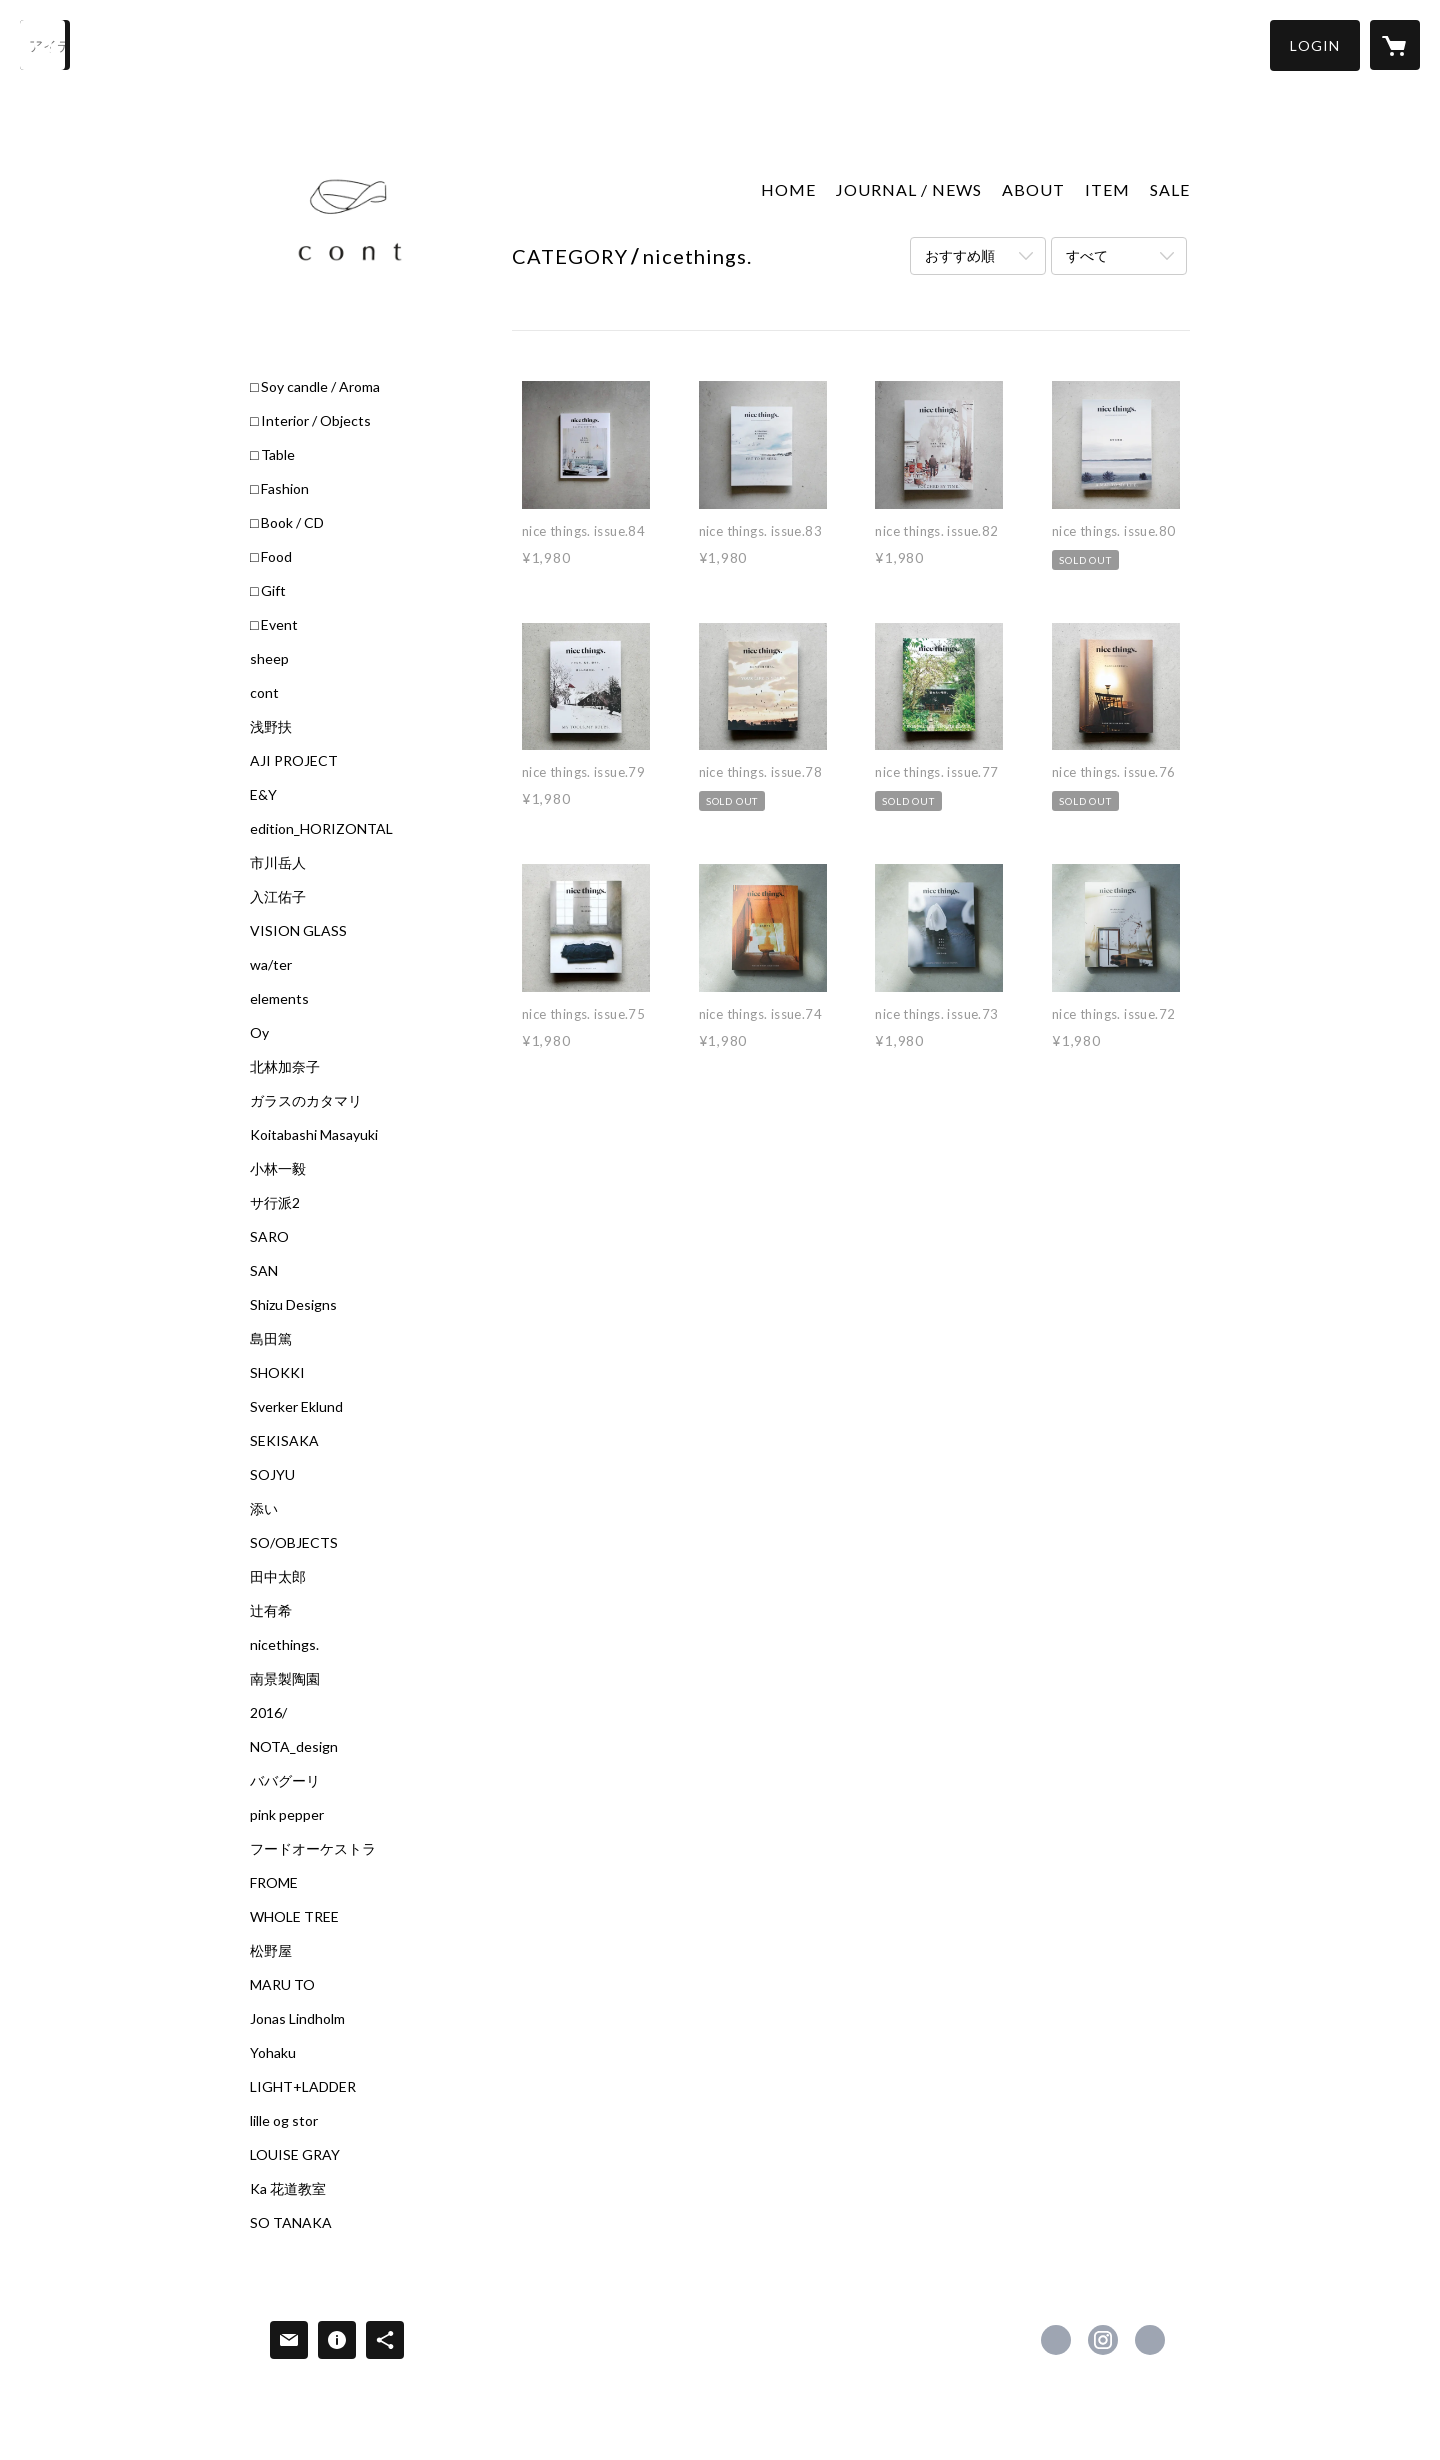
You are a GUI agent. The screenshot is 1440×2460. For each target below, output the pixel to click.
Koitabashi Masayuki (314, 1135)
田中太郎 (278, 1577)
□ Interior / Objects (310, 421)
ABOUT (1033, 189)
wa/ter (271, 965)
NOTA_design (294, 1747)
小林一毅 (278, 1169)
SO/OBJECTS (294, 1543)
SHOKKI (277, 1373)
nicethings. (284, 1645)
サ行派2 (275, 1203)
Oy (259, 1033)
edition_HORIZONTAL (321, 829)
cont (264, 693)
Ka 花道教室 (288, 2189)
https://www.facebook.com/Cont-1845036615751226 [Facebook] (1056, 2340)
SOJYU (272, 1475)
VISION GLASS (298, 931)
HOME (788, 189)
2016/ (268, 1713)
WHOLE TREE (294, 1917)
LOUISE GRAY (295, 2155)
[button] (1315, 45)
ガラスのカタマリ (306, 1101)
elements (279, 999)
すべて (1087, 255)
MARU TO (282, 1985)
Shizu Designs (293, 1305)
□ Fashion (279, 489)
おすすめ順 (960, 255)
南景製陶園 (285, 1679)
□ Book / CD (287, 523)
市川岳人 (278, 863)
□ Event (274, 625)
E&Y (263, 795)
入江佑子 (278, 897)
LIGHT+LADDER (303, 2087)
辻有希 (271, 1611)
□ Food (271, 557)
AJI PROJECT (294, 761)
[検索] (45, 45)
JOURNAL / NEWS (909, 189)
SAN (264, 1271)
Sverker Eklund (296, 1407)
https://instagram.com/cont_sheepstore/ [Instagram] (1103, 2340)
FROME (274, 1883)
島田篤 (271, 1339)
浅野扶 (271, 727)
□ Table (272, 455)
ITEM (1107, 189)
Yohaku (273, 2053)
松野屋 (271, 1951)
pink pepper (287, 1815)
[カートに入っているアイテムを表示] (1395, 45)
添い (264, 1509)
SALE (1170, 189)
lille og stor (284, 2121)
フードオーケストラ (313, 1849)
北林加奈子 (285, 1067)
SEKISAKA (284, 1441)
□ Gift (268, 591)
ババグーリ (285, 1781)
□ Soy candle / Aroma (315, 387)
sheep (269, 659)
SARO (269, 1237)
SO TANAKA (291, 2223)
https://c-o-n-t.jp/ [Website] (1150, 2340)
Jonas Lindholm (297, 2019)
